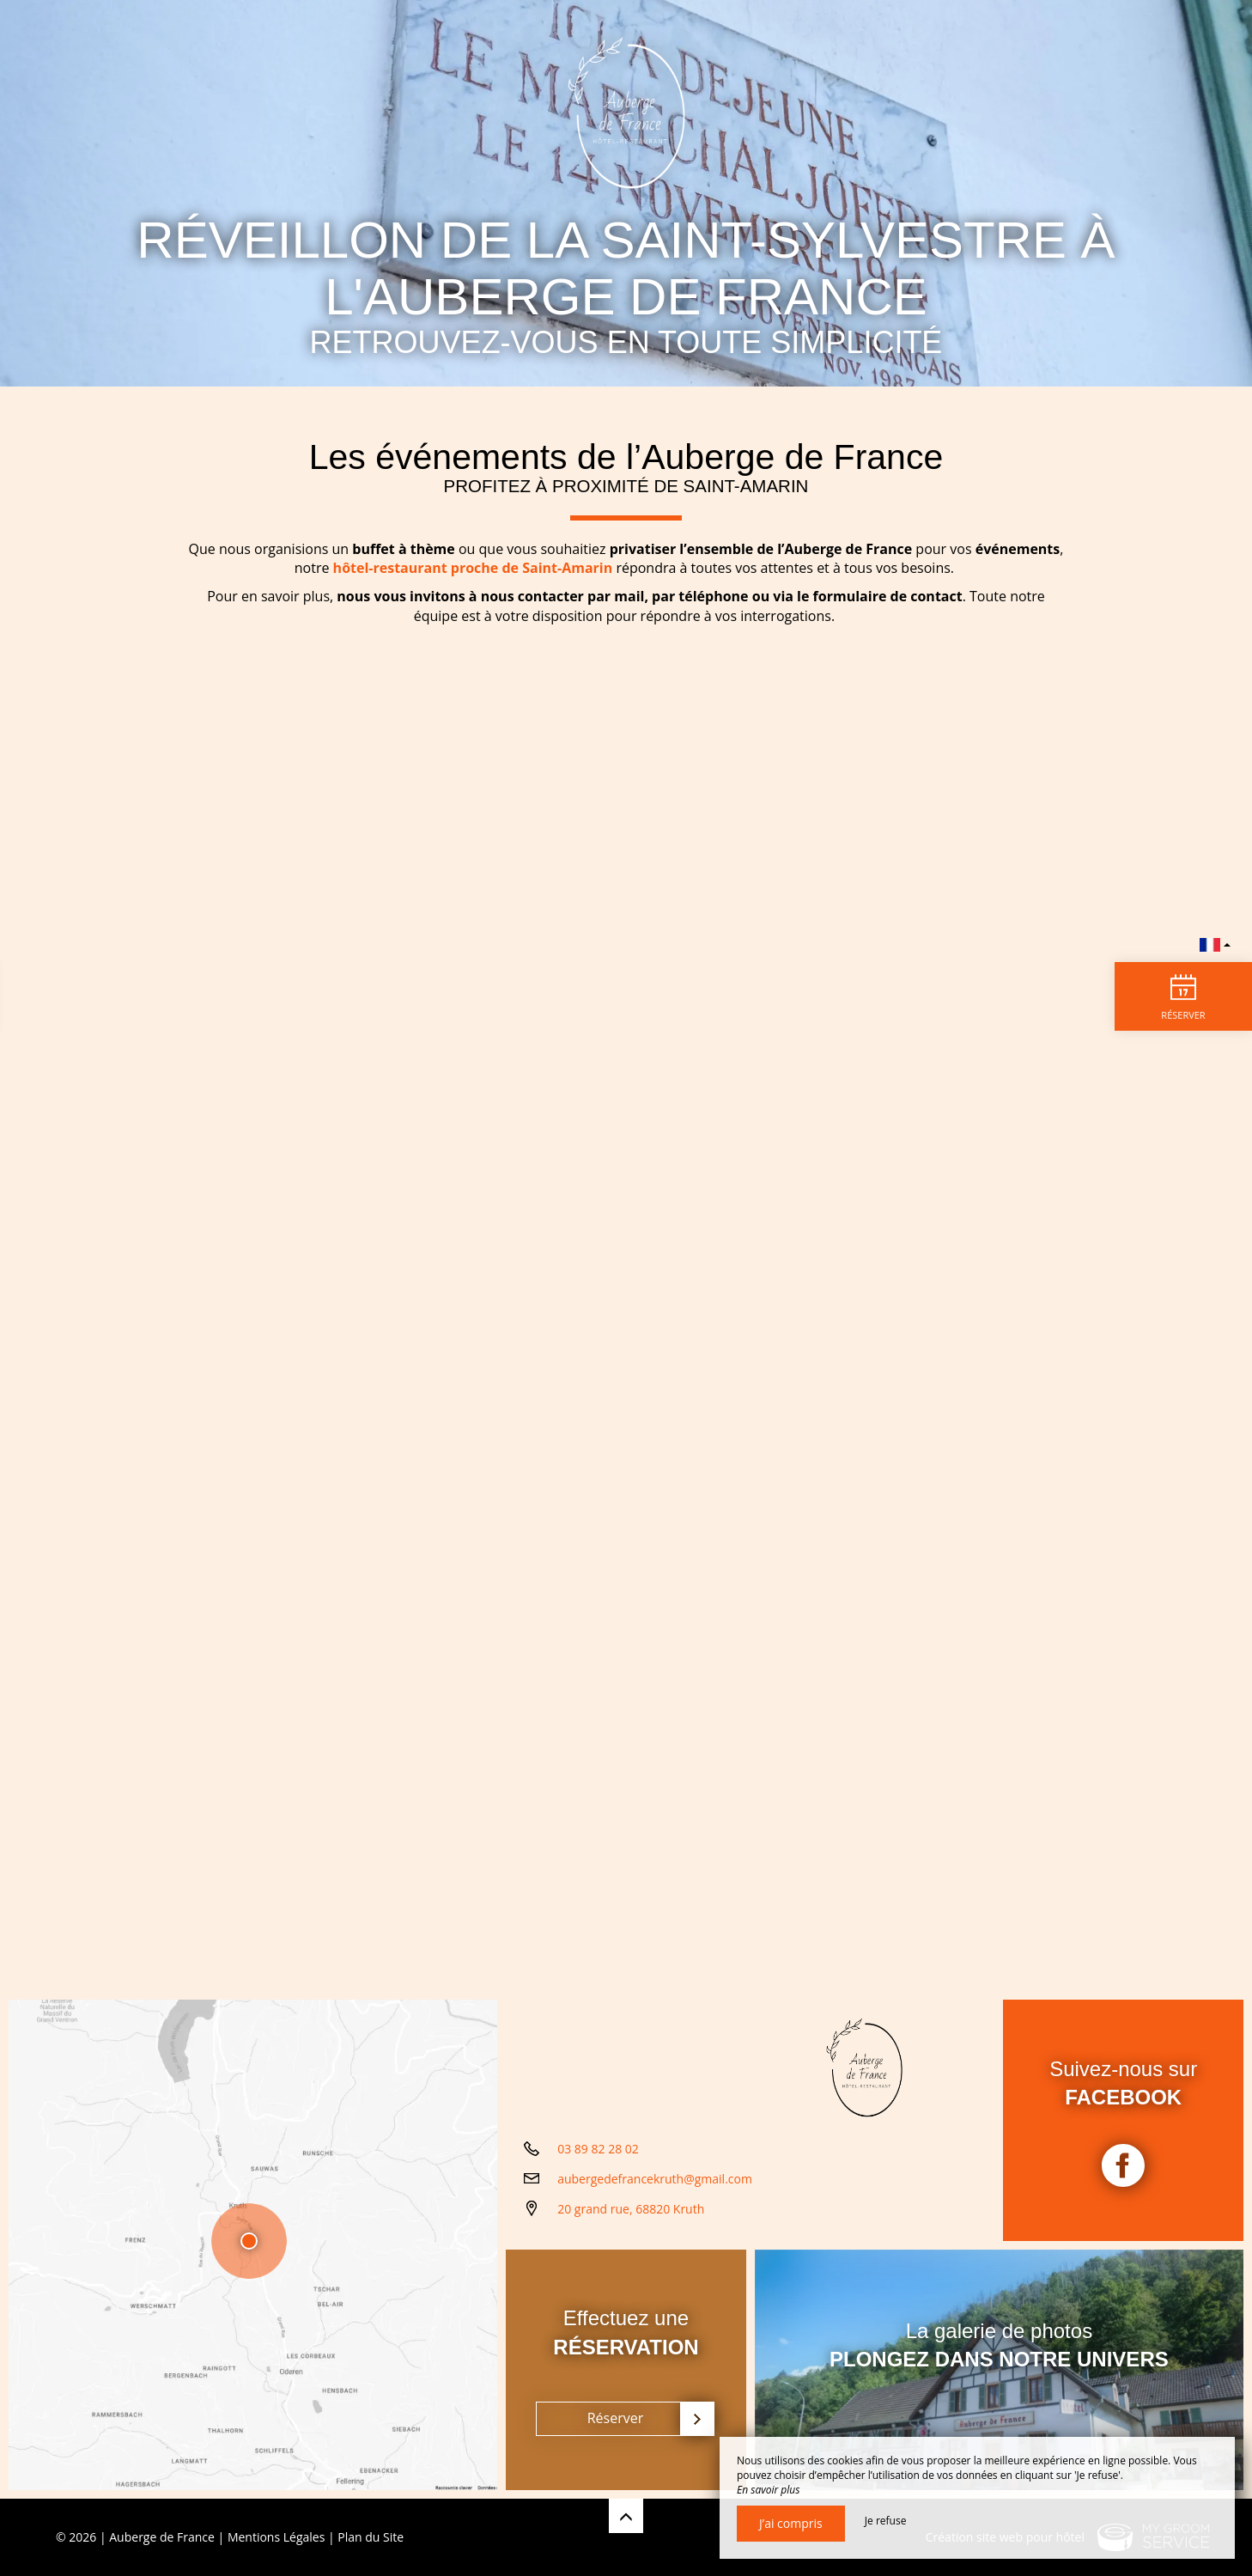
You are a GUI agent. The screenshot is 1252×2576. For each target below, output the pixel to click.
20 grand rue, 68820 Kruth (630, 2209)
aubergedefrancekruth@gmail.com (654, 2179)
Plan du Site (370, 2537)
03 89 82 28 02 (598, 2149)
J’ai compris (791, 2523)
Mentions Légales (276, 2537)
